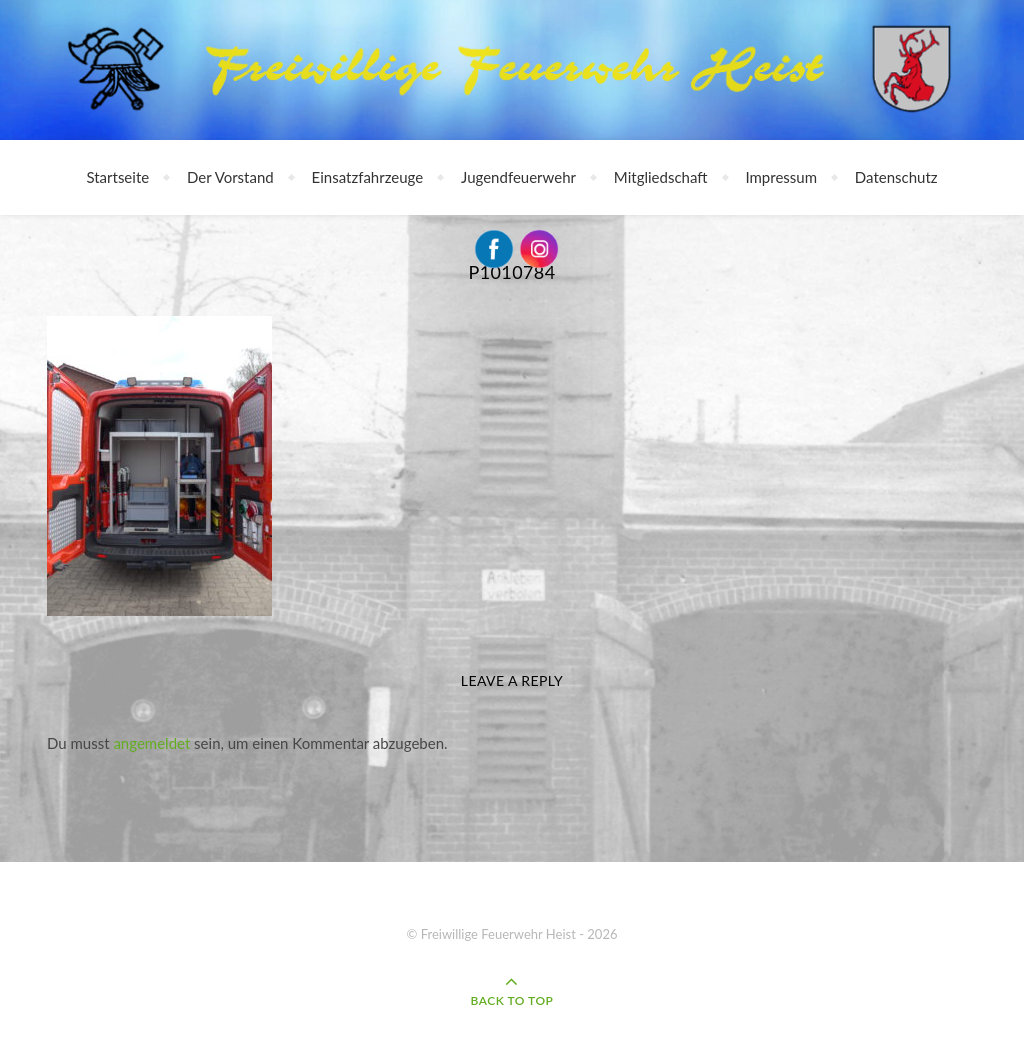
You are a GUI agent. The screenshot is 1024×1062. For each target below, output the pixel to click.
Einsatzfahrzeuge (368, 177)
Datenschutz (896, 177)
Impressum (781, 177)
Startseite (117, 177)
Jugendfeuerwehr (518, 177)
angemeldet (151, 743)
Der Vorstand (230, 177)
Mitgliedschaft (661, 177)
